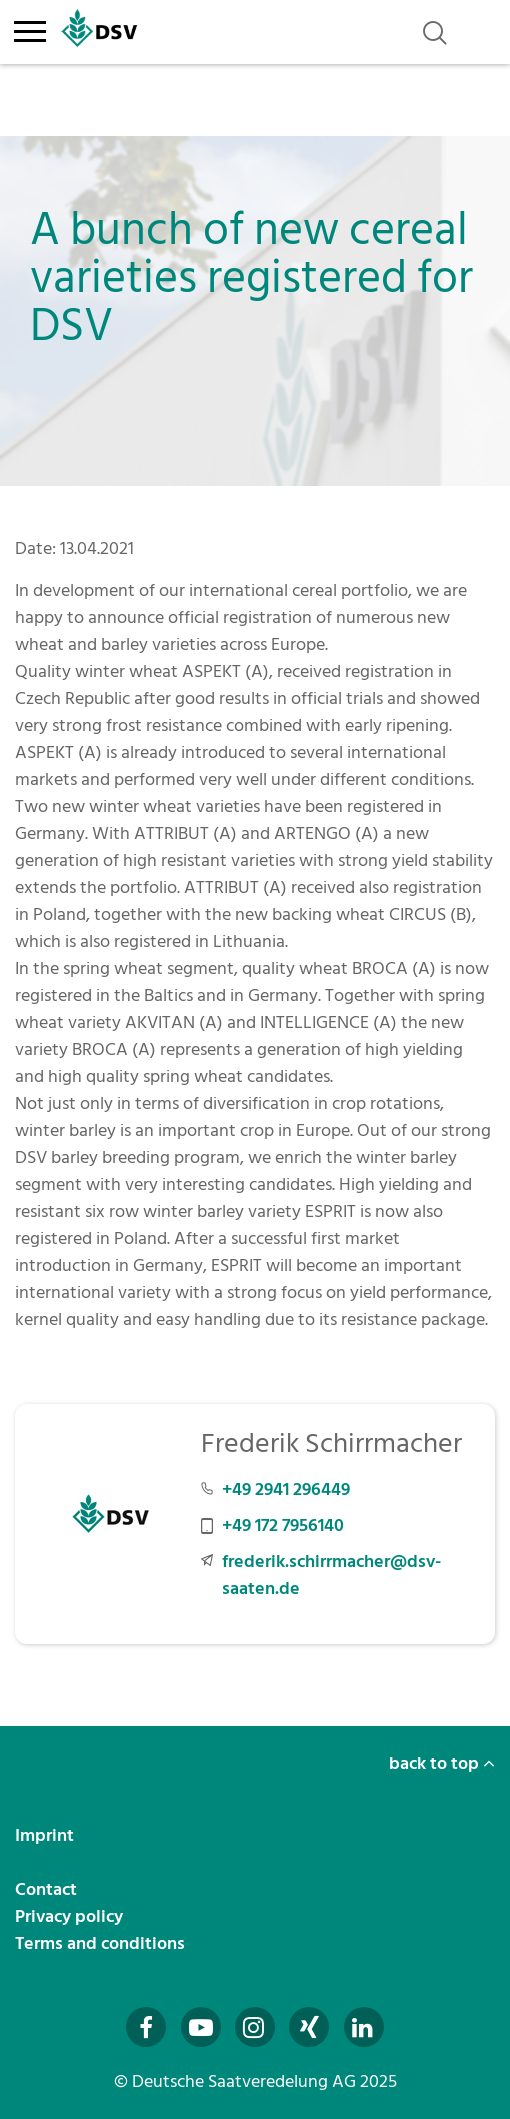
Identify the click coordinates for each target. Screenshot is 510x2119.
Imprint (46, 1835)
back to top (442, 1763)
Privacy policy (71, 1916)
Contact (48, 1889)
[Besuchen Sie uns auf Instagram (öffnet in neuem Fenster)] (255, 2027)
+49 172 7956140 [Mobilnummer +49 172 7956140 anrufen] (283, 1525)
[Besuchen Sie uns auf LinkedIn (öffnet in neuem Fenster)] (364, 2027)
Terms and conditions (102, 1943)
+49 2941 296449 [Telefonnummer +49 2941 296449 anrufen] (286, 1489)
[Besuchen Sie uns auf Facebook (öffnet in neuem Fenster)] (146, 2027)
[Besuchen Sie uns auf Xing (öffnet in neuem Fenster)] (309, 2027)
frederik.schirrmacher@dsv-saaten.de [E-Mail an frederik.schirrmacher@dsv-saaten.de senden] (331, 1575)
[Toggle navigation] (29, 28)
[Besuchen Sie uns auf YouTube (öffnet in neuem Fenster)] (201, 2027)
